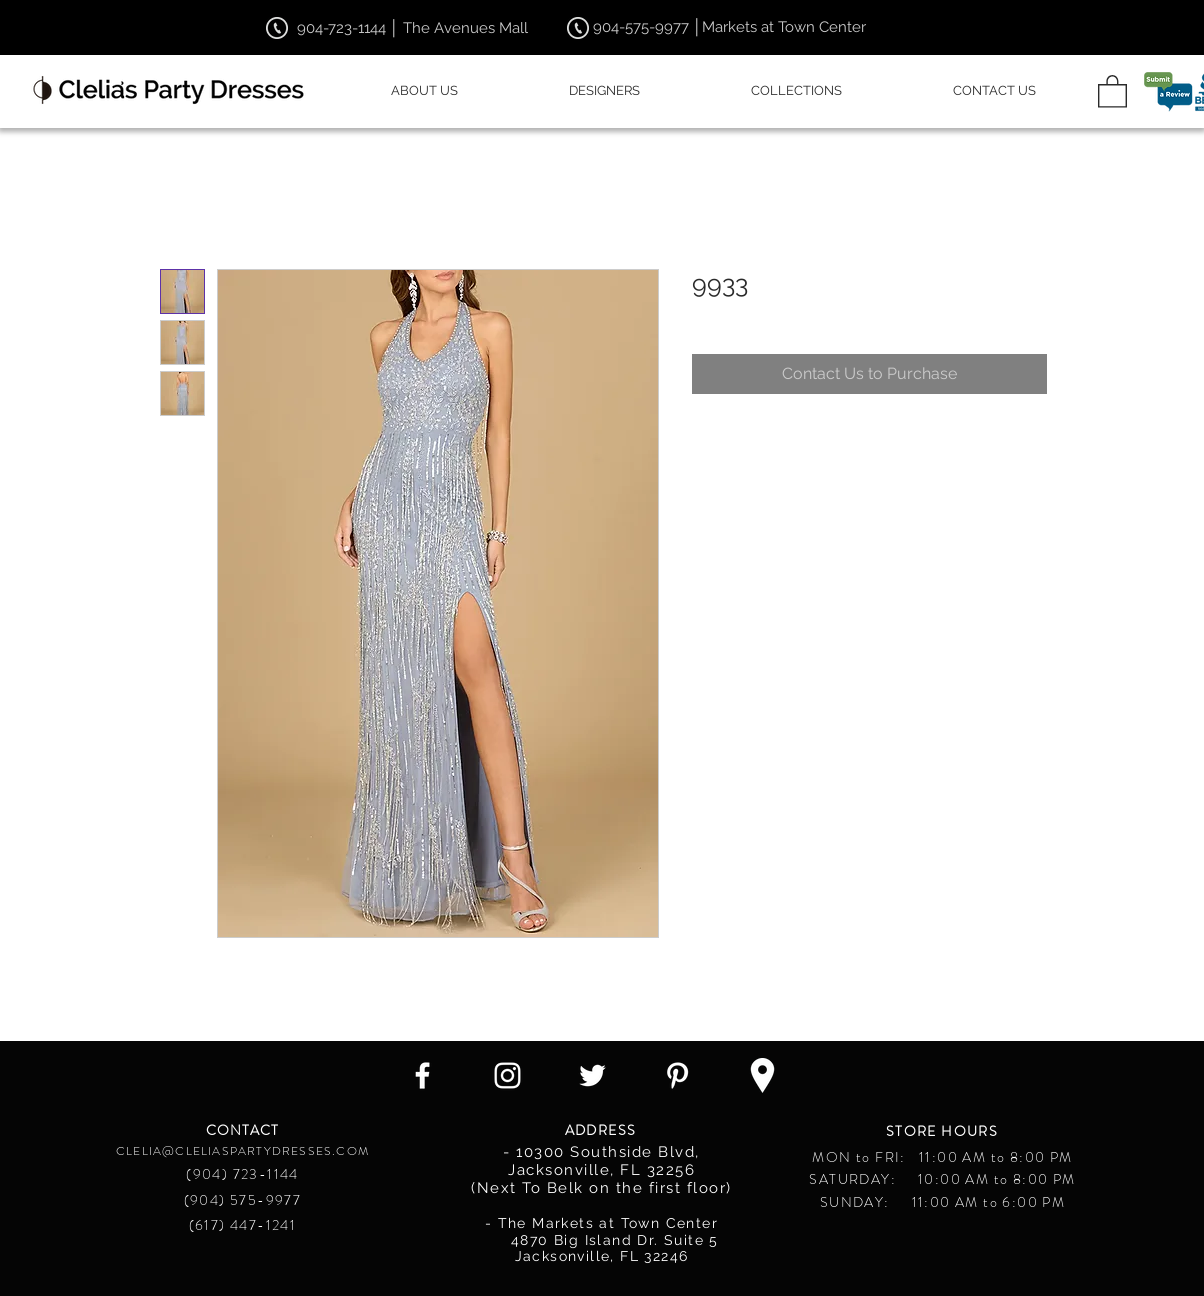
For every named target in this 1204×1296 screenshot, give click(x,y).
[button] (1112, 90)
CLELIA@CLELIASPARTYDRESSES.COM (242, 1151)
